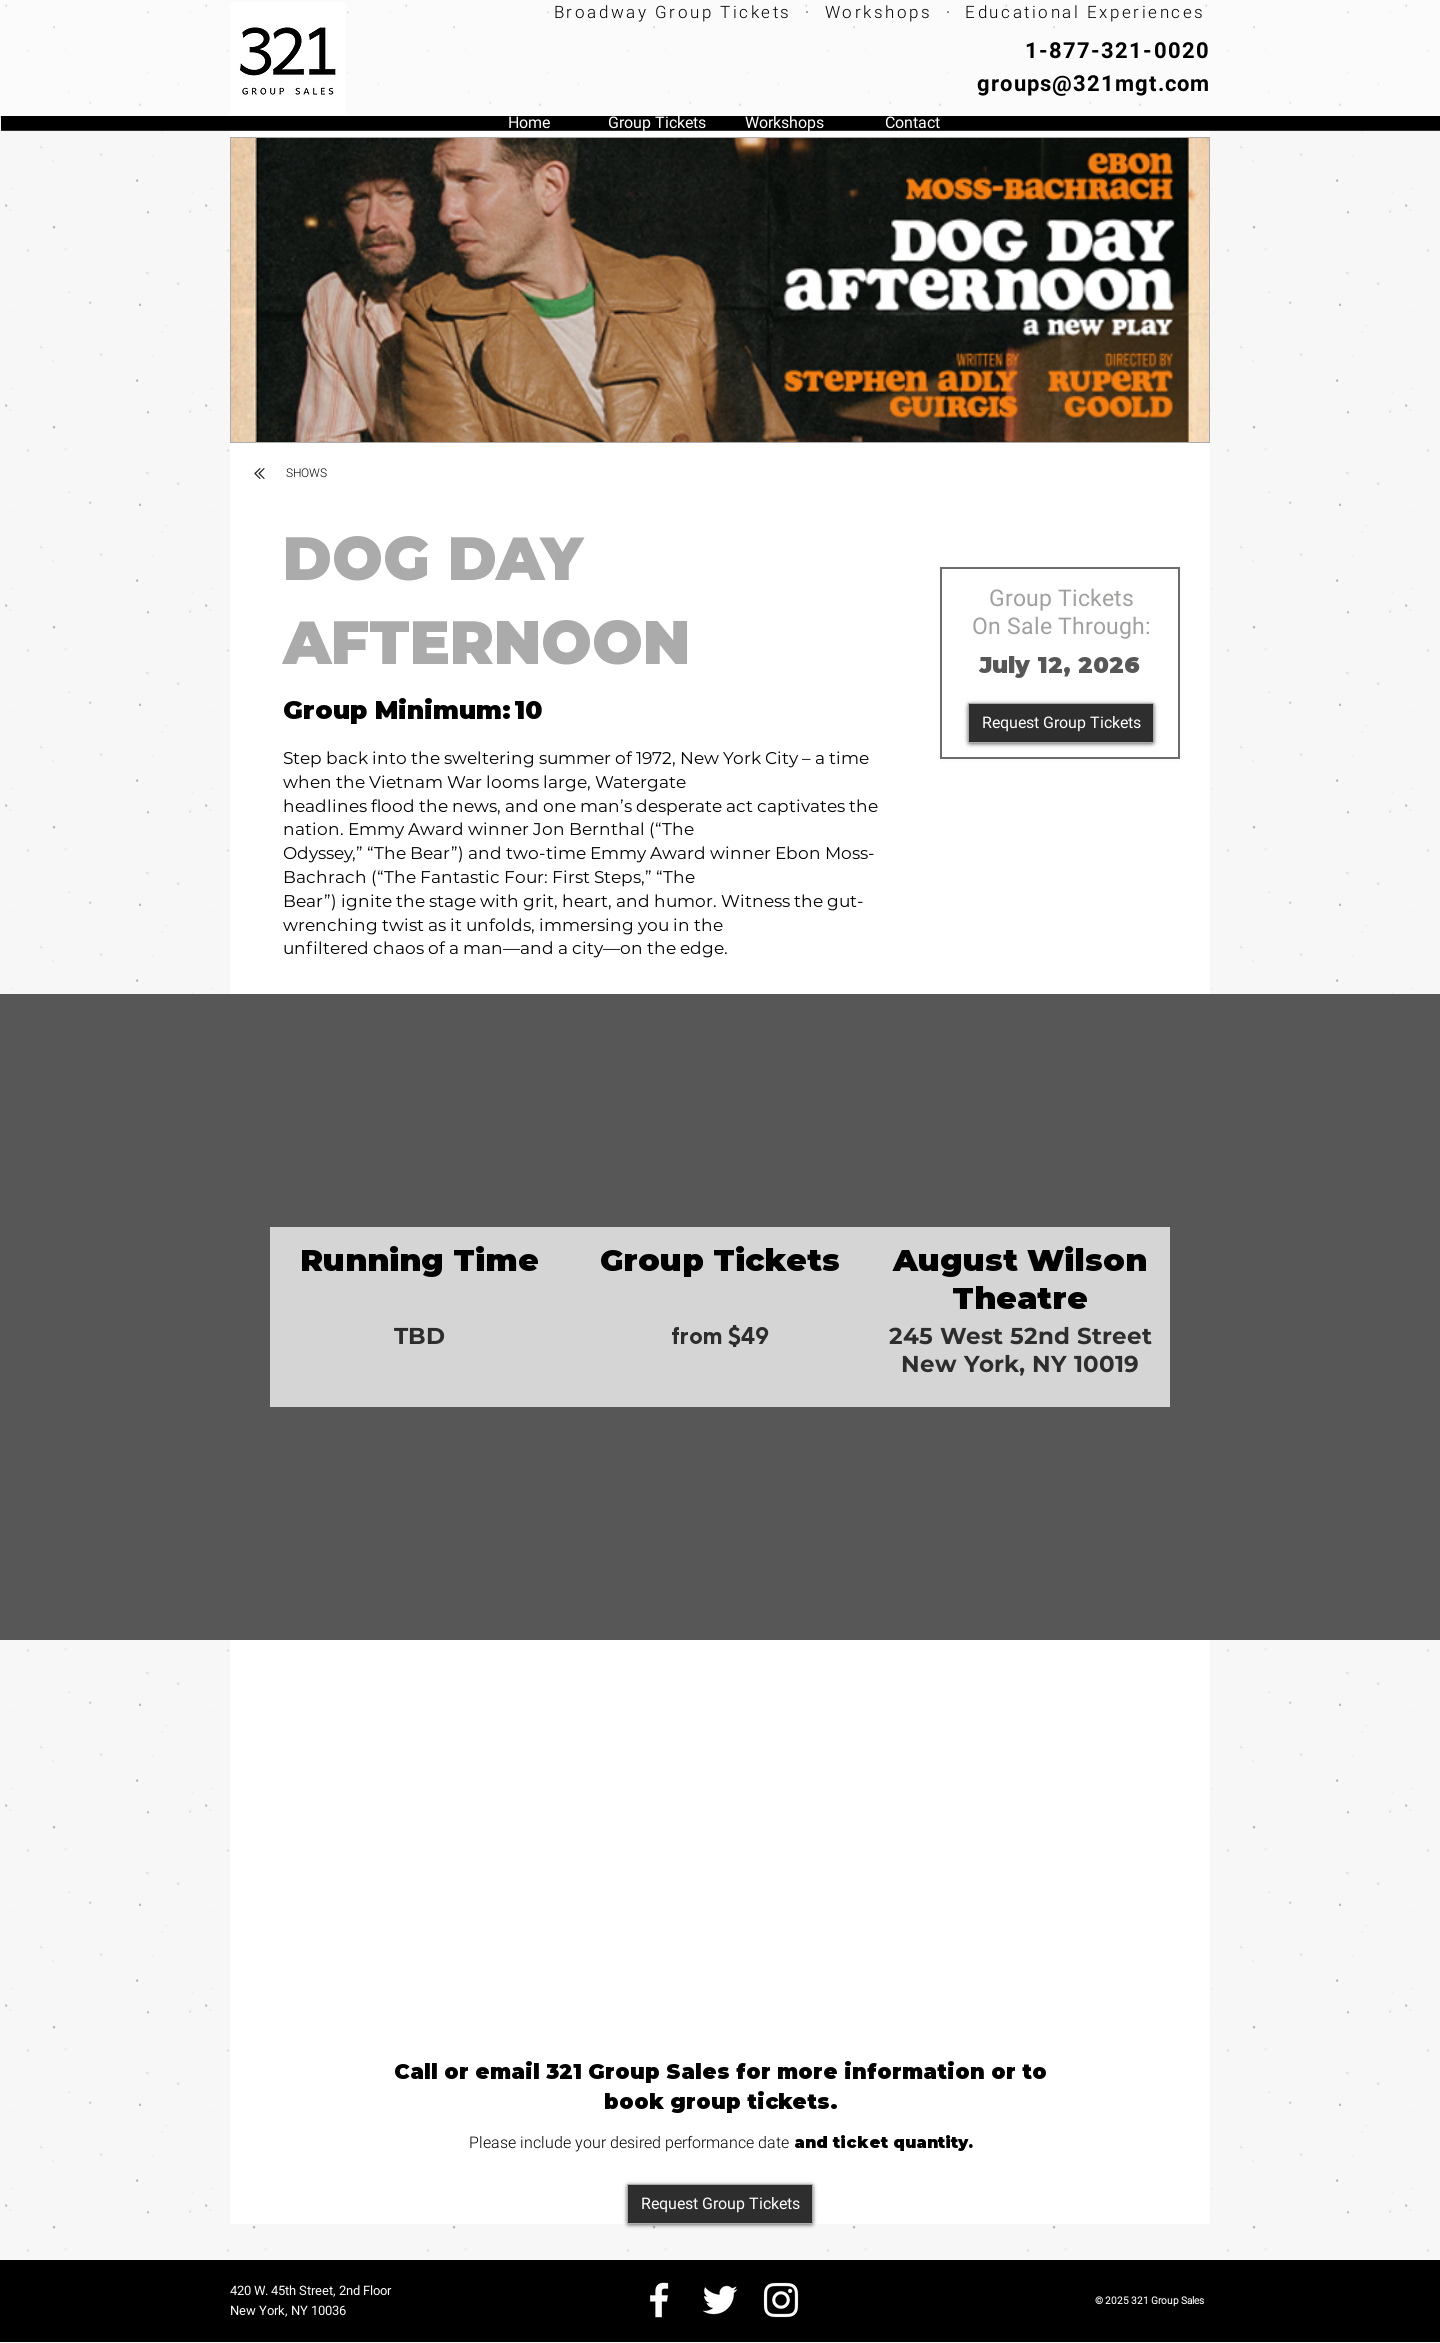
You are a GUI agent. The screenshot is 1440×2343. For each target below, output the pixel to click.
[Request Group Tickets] (1061, 723)
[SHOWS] (306, 473)
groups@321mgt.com (1093, 83)
